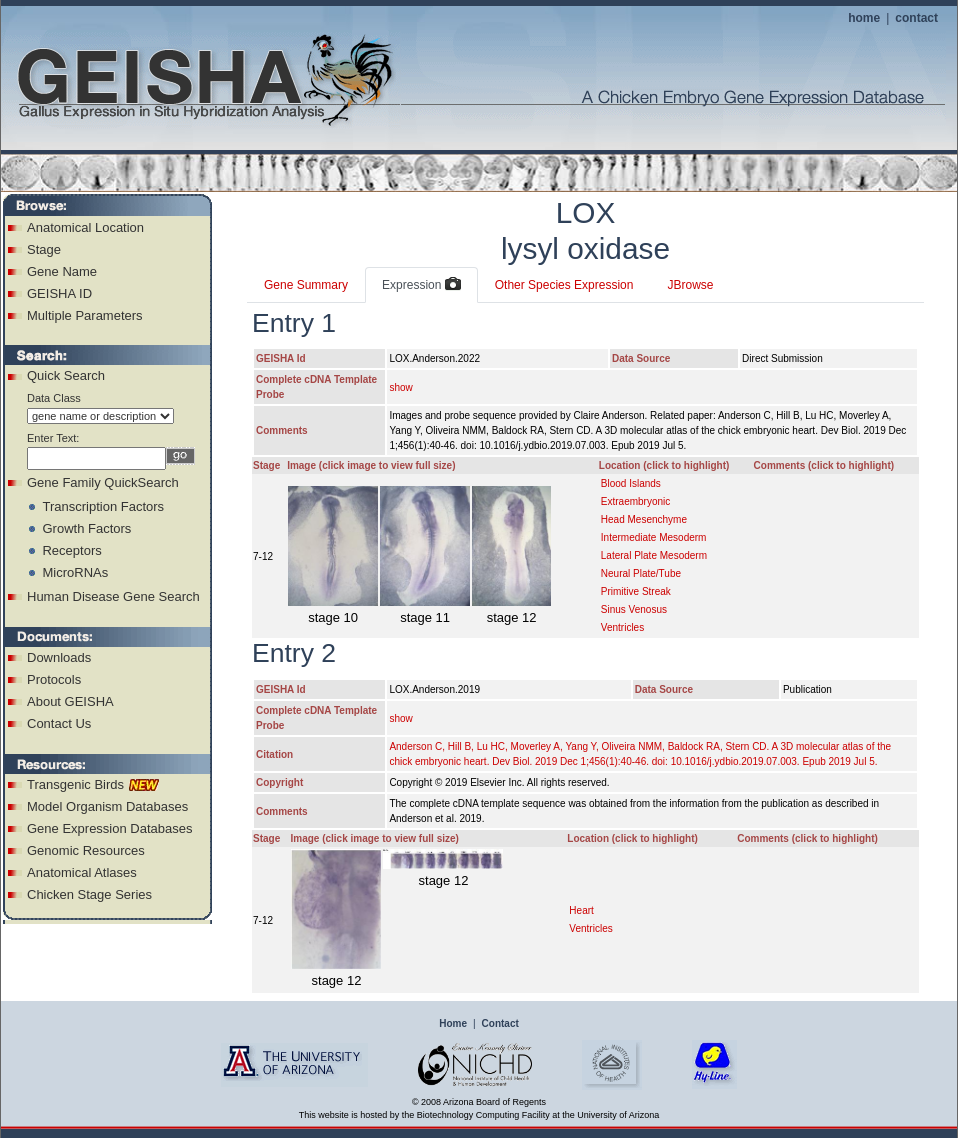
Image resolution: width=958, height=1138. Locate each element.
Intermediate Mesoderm (654, 537)
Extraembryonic (635, 501)
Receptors (71, 550)
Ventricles (622, 627)
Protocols (54, 679)
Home (453, 1023)
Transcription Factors (103, 506)
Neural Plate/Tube (641, 573)
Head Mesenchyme (644, 519)
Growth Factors (86, 528)
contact (916, 18)
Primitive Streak (636, 591)
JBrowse (690, 285)
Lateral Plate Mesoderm (654, 555)
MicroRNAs (75, 572)
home (864, 18)
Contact (500, 1023)
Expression (421, 285)
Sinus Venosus (634, 609)
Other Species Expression (564, 285)
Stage (44, 249)
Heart (581, 910)
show (400, 387)
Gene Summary (306, 285)
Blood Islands (631, 483)
